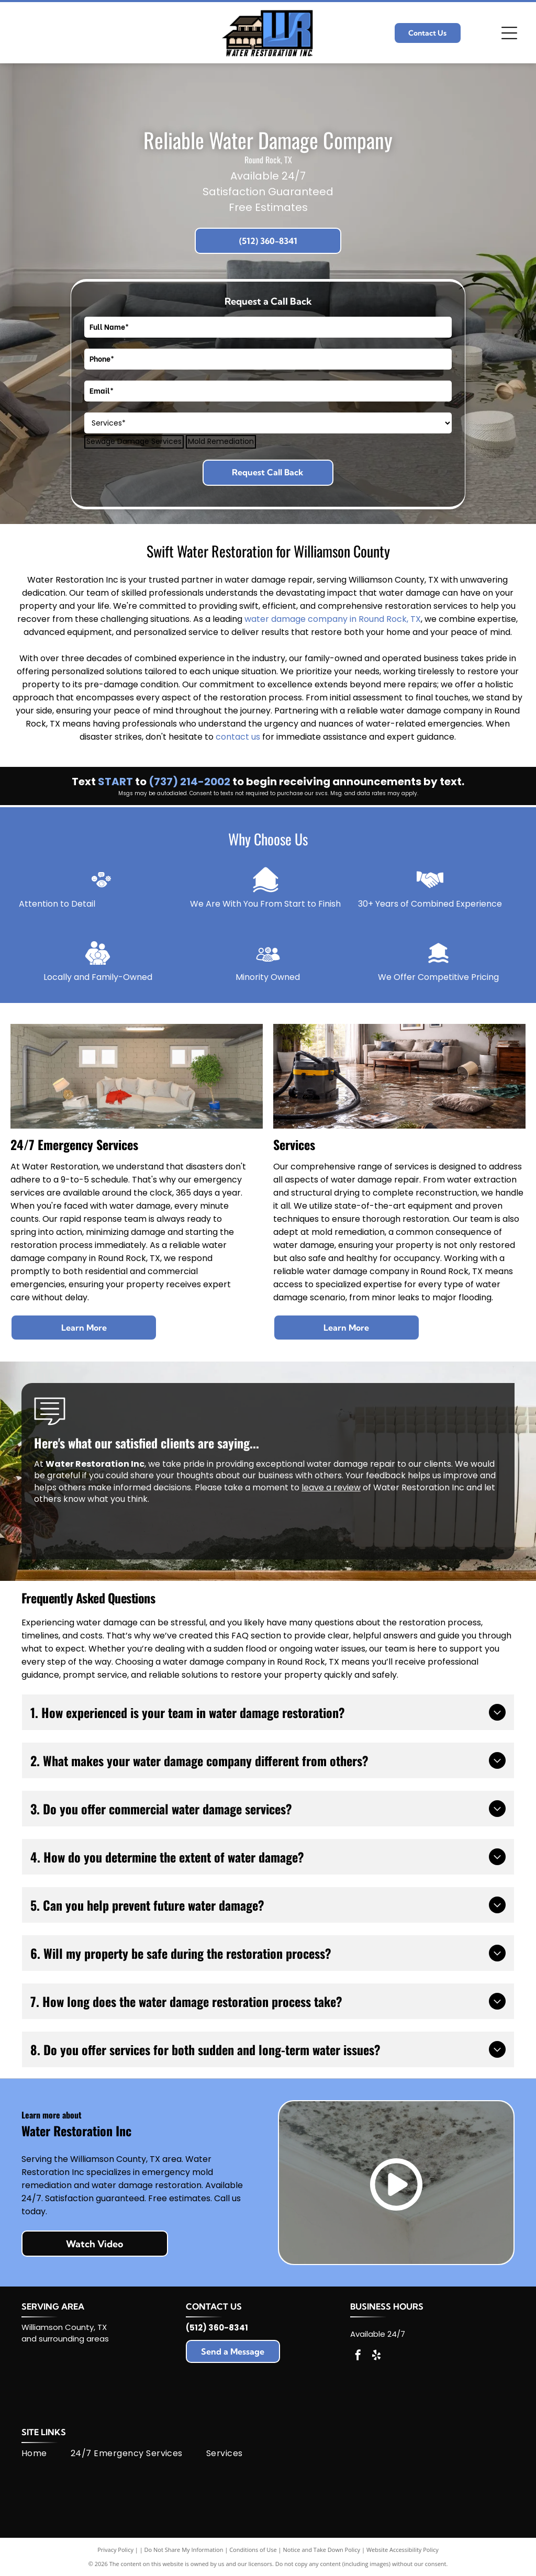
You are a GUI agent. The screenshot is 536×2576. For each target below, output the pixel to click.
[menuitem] (46, 2453)
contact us (238, 737)
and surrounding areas (65, 2338)
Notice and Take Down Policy (322, 2549)
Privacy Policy (115, 2549)
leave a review (331, 1487)
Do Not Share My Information (184, 2549)
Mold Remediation (221, 442)
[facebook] (358, 2356)
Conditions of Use (253, 2549)
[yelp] (376, 2356)
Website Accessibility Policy (402, 2549)
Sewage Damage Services (134, 442)
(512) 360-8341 (217, 2327)
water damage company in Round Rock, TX (332, 619)
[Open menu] (509, 33)
